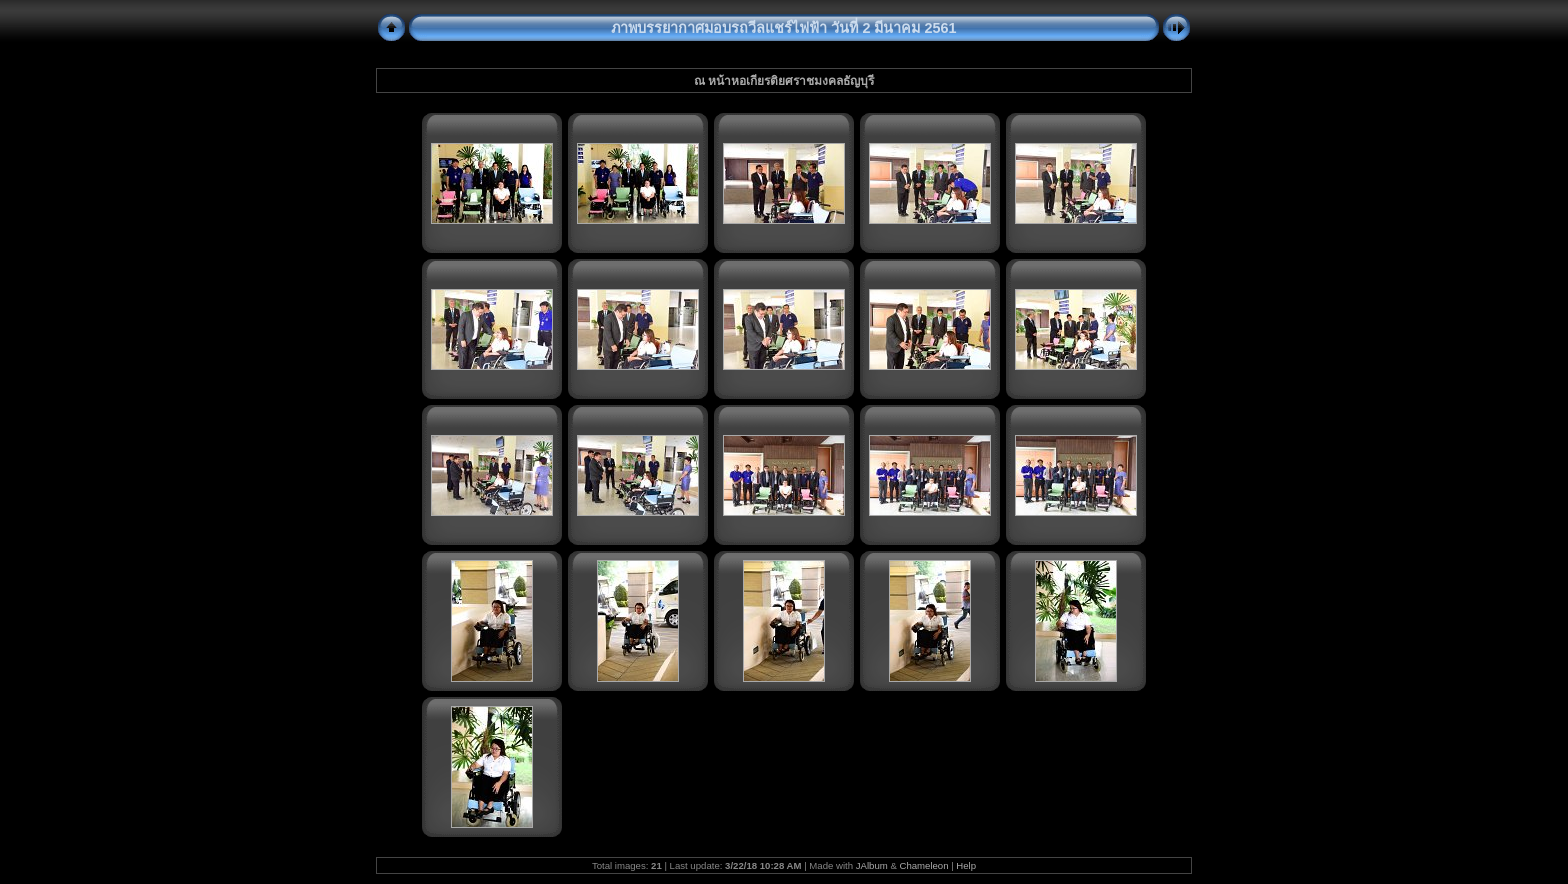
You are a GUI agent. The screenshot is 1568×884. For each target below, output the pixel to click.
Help (966, 865)
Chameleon (923, 865)
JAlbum (872, 865)
